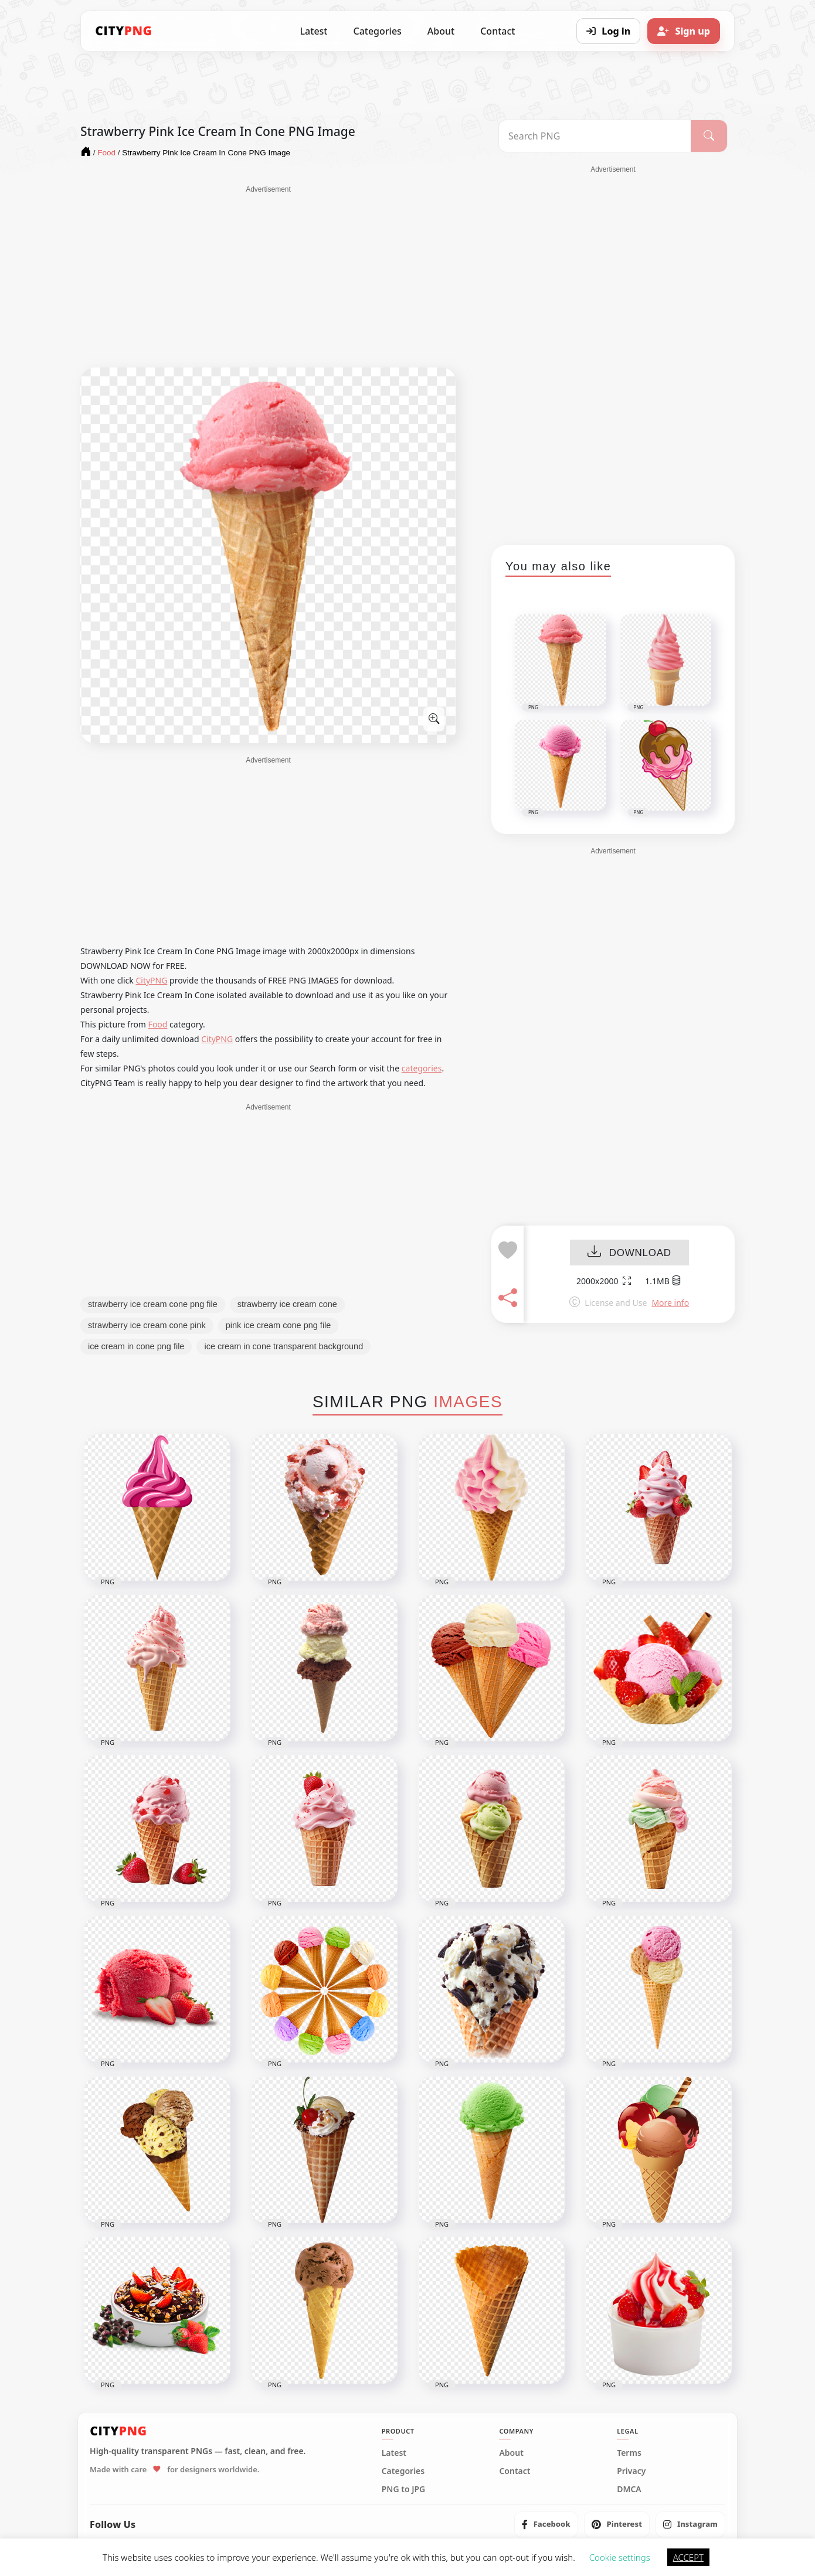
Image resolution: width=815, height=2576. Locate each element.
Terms (629, 2453)
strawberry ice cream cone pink (147, 1325)
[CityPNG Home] (123, 31)
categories (422, 1068)
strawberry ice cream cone (287, 1304)
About (440, 31)
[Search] (709, 136)
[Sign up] (683, 31)
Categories (377, 31)
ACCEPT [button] (688, 2557)
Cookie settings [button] (619, 2557)
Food (158, 1024)
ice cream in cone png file (136, 1346)
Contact (497, 31)
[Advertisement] (268, 277)
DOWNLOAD (629, 1252)
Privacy (631, 2471)
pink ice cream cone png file (278, 1325)
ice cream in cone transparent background (283, 1346)
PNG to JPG (404, 2489)
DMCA (629, 2489)
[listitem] (546, 2524)
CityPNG (151, 980)
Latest (314, 31)
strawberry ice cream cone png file (153, 1304)
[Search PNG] (595, 136)
